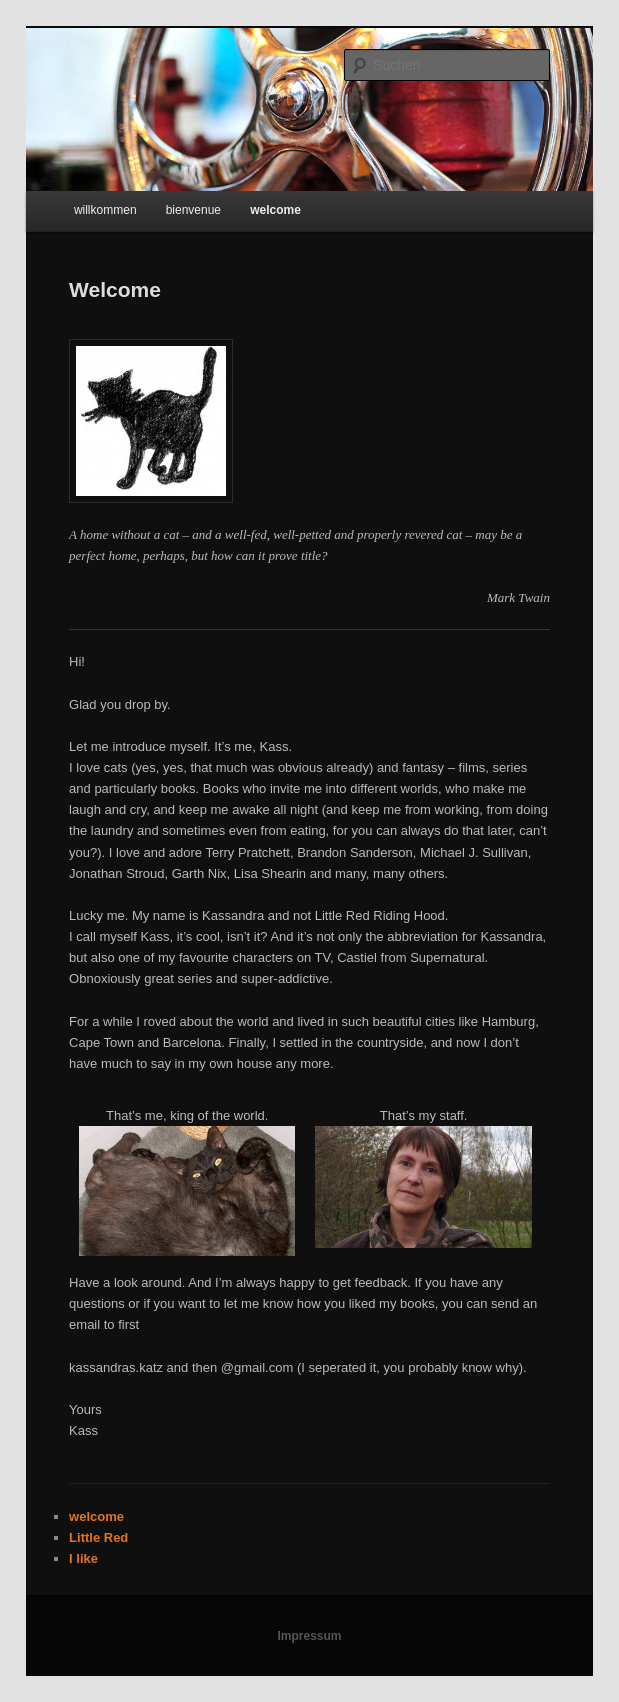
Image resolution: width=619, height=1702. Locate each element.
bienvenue (193, 210)
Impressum (309, 1636)
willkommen (105, 210)
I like (83, 1558)
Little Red (98, 1537)
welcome (275, 210)
